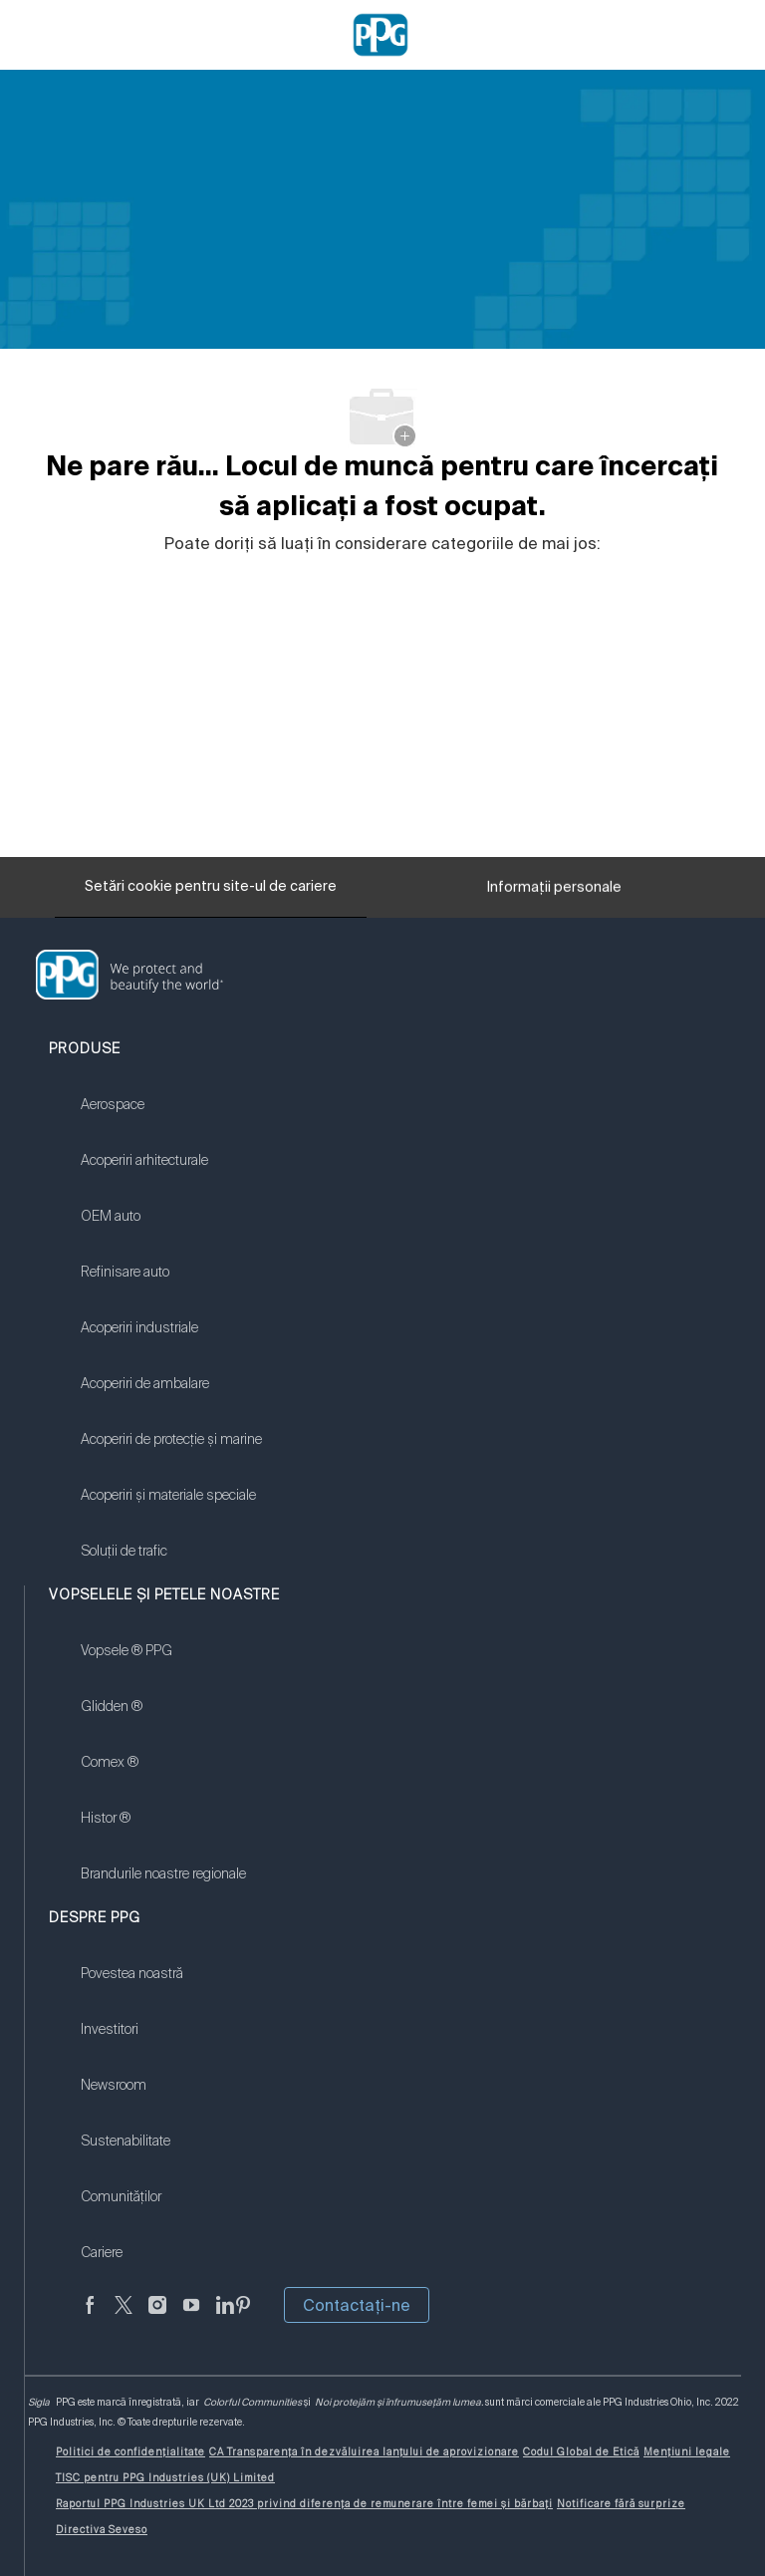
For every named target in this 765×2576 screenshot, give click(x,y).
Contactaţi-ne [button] (356, 2305)
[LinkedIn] (225, 2317)
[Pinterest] (243, 2317)
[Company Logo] (380, 34)
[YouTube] (191, 2317)
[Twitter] (123, 2317)
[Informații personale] (554, 892)
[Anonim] (90, 2317)
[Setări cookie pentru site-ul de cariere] (211, 887)
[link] (171, 1117)
